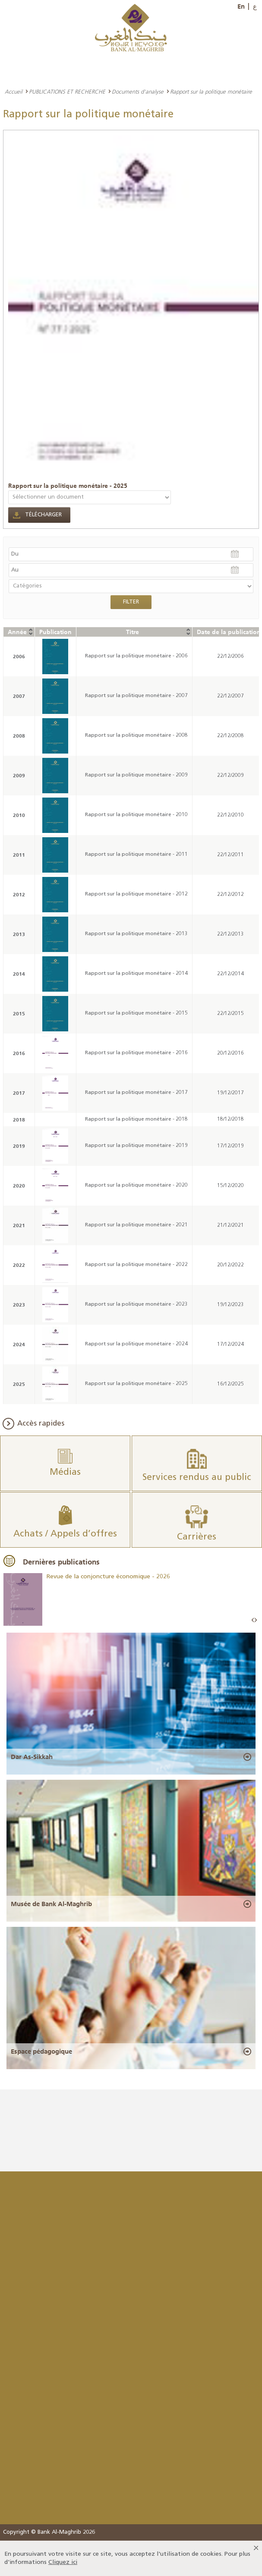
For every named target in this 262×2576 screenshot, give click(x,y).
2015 (19, 1013)
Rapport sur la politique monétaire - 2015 (136, 1013)
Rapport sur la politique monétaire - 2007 (136, 695)
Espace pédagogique (41, 2051)
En (241, 6)
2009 (19, 775)
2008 (19, 735)
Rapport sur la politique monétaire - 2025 (67, 486)
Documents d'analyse (138, 91)
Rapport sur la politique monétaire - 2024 (136, 1344)
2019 (19, 1146)
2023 (19, 1304)
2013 (19, 934)
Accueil (13, 91)
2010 (19, 815)
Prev (253, 1620)
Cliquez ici (62, 2562)
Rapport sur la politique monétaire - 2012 (136, 894)
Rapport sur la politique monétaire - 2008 (136, 735)
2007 (19, 696)
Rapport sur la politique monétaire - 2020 (136, 1185)
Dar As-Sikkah (32, 1757)
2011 (19, 854)
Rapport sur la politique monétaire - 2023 (136, 1304)
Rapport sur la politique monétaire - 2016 (136, 1053)
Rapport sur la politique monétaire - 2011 (136, 854)
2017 (19, 1093)
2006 (19, 656)
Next (255, 1620)
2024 (19, 1344)
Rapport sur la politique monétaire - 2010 (136, 814)
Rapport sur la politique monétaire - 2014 (136, 973)
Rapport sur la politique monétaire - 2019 (136, 1145)
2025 (19, 1384)
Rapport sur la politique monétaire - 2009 (136, 775)
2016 (19, 1053)
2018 (19, 1119)
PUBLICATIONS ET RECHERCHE (67, 91)
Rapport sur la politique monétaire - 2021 (136, 1225)
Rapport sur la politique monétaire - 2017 (136, 1092)
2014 (19, 974)
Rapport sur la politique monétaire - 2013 (136, 933)
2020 (19, 1185)
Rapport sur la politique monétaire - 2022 (136, 1264)
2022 (19, 1265)
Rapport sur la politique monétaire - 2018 (136, 1119)
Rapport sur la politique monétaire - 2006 (136, 656)
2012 (19, 894)
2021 (19, 1225)
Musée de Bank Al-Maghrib (51, 1904)
